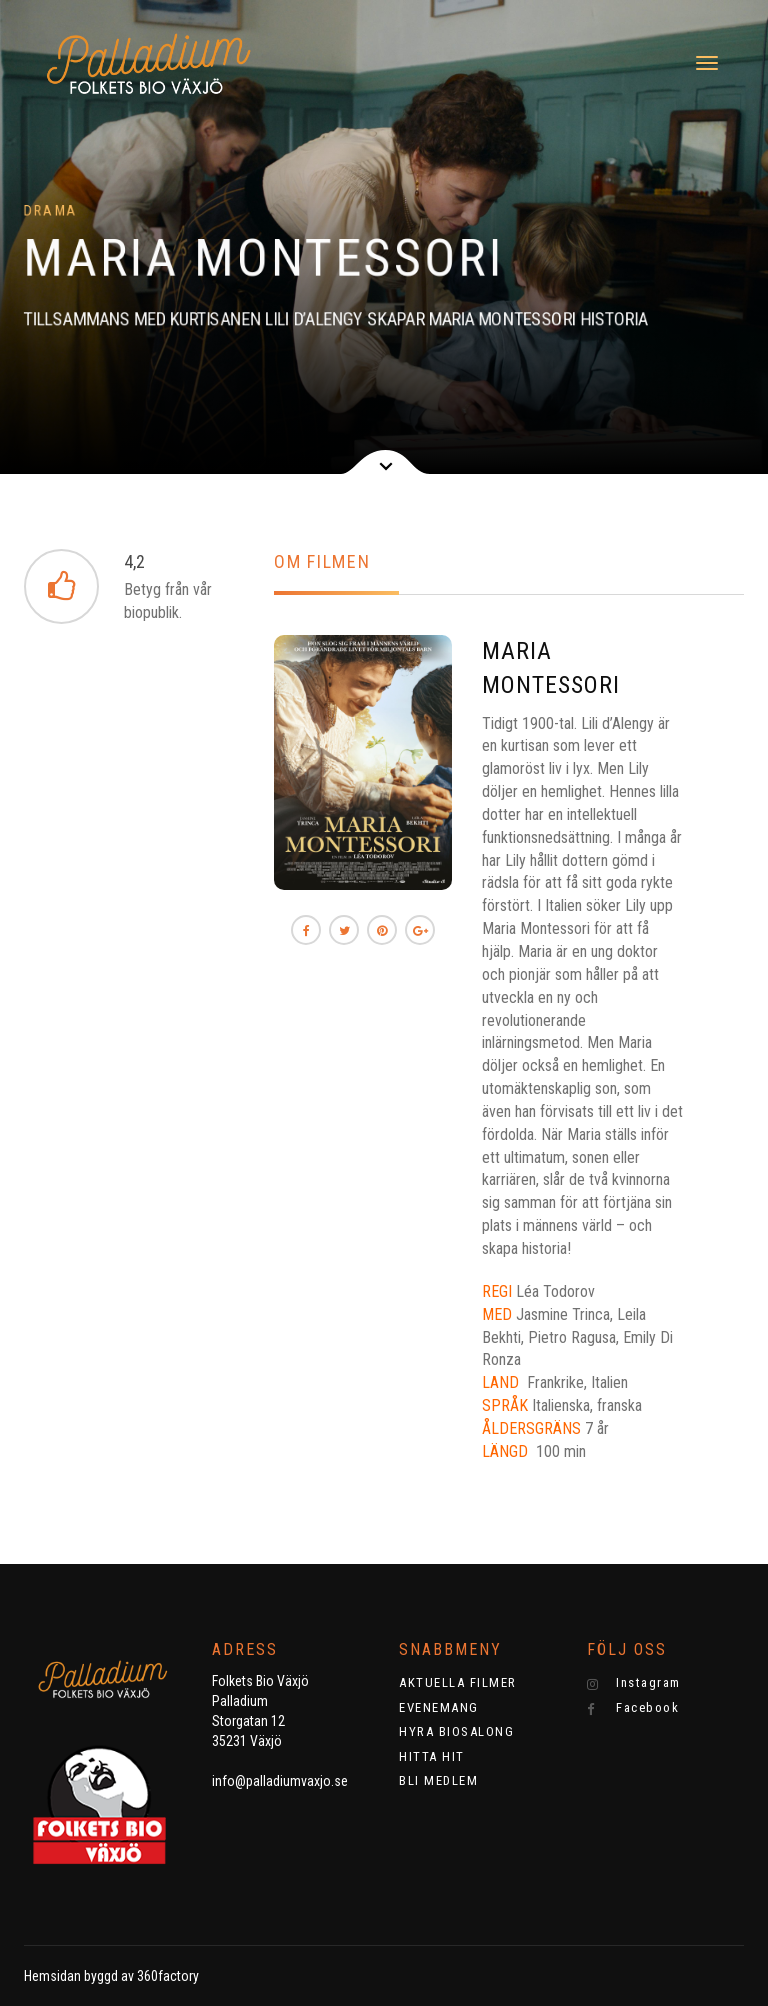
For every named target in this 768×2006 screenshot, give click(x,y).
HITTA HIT (432, 1756)
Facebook (633, 1708)
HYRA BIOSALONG (456, 1731)
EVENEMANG (439, 1707)
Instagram (634, 1683)
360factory (168, 1976)
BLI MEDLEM (438, 1780)
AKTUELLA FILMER (458, 1682)
